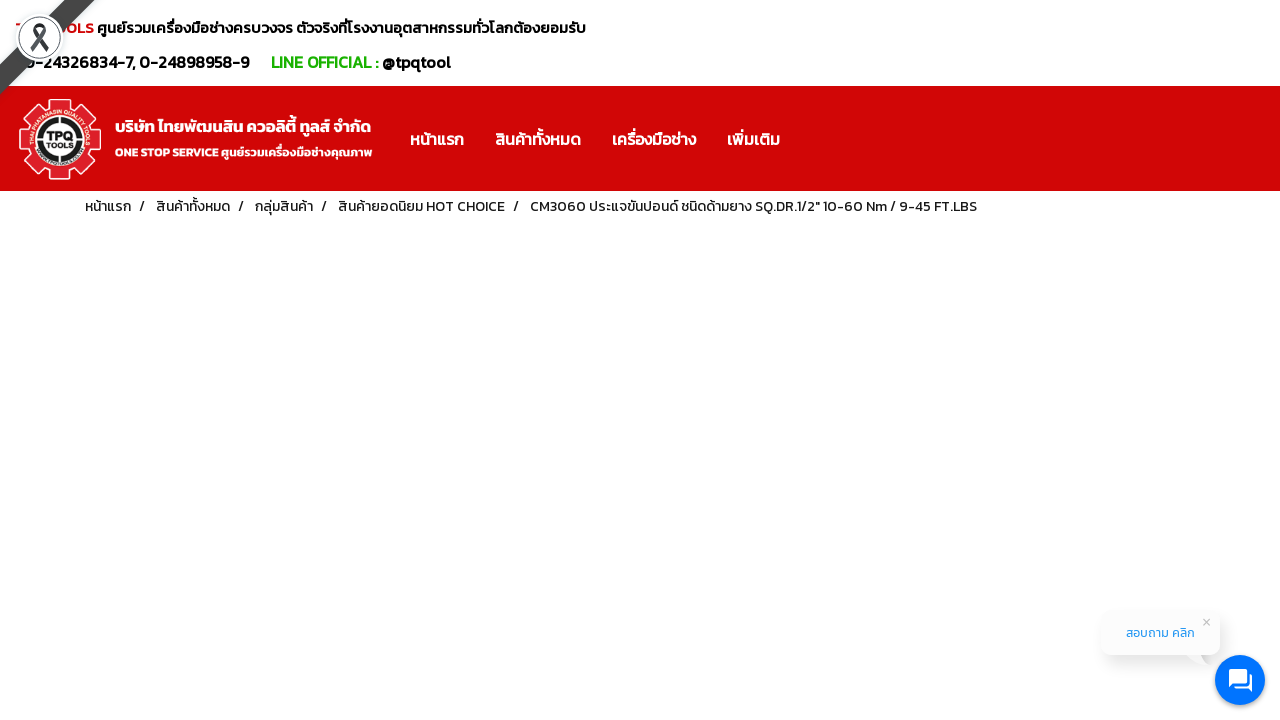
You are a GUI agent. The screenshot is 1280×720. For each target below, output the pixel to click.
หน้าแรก (437, 139)
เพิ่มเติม (753, 139)
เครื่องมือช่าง (654, 139)
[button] (813, 139)
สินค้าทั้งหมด (538, 139)
